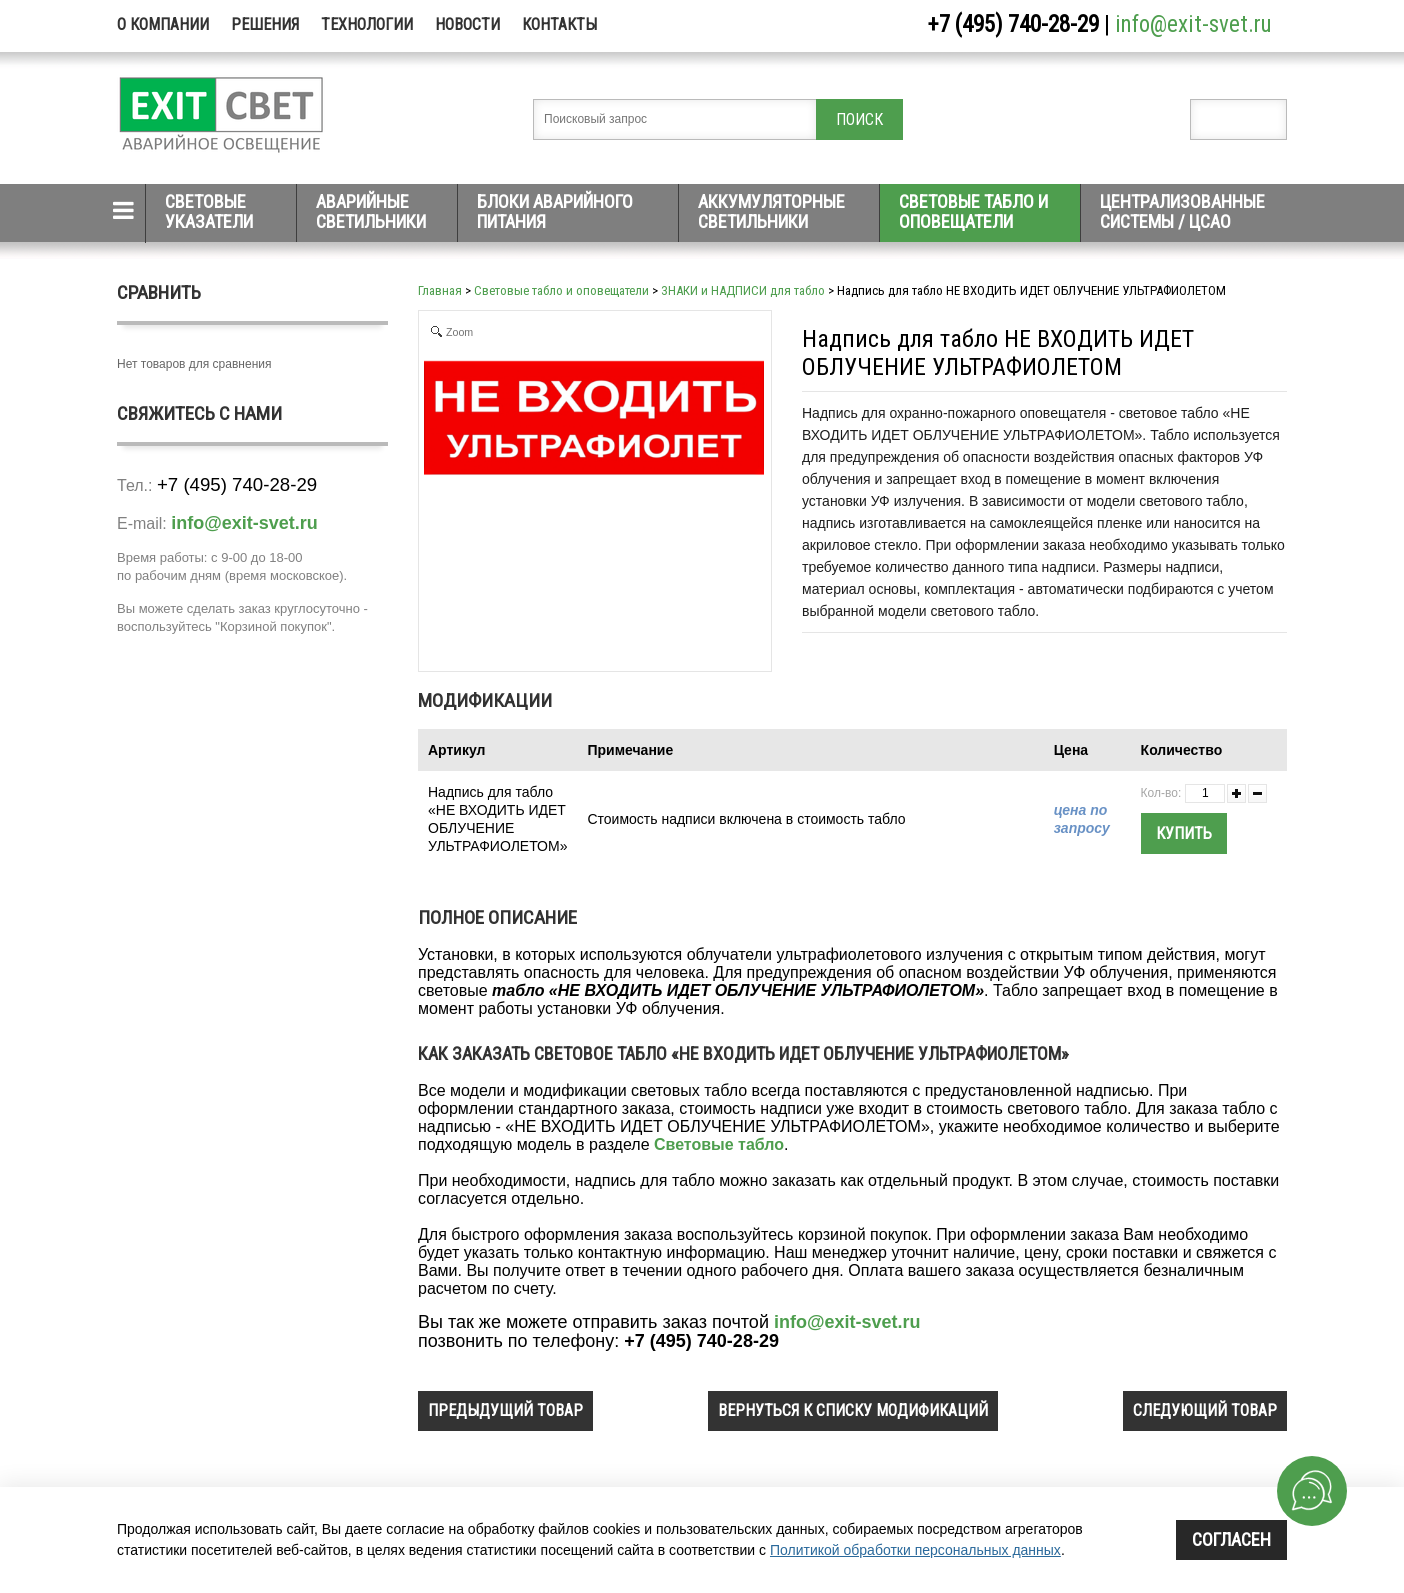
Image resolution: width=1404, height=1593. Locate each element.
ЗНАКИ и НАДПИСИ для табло (743, 290)
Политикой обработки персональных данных (915, 1550)
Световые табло (719, 1144)
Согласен (1231, 1539)
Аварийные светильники (371, 211)
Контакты (559, 24)
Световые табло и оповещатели (973, 211)
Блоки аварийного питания (555, 211)
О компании (163, 24)
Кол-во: (1161, 793)
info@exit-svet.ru (1193, 24)
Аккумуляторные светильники (771, 211)
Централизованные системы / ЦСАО (1182, 211)
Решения (265, 24)
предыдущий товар (505, 1410)
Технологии (367, 24)
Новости (467, 24)
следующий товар (1205, 1410)
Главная (440, 290)
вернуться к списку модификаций (853, 1410)
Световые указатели (209, 211)
